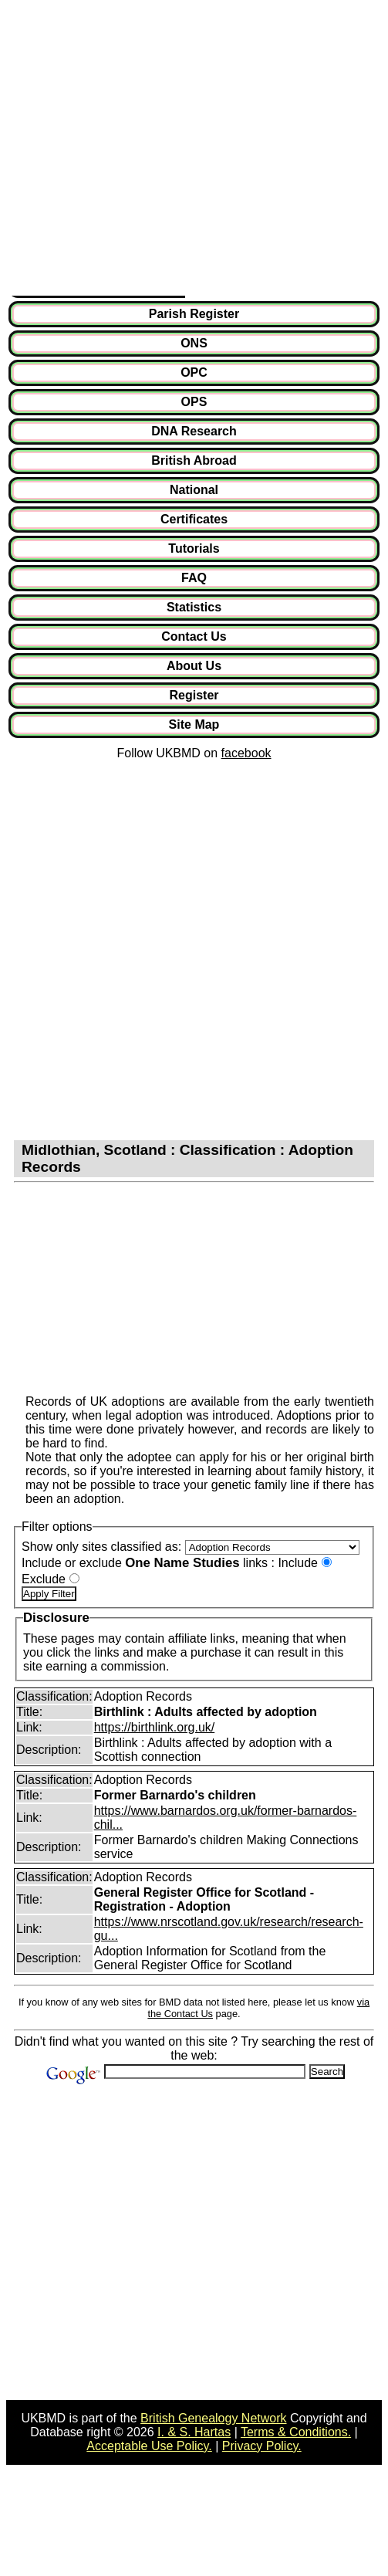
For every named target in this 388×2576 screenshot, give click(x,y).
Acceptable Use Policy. (148, 2445)
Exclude (44, 1579)
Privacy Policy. (262, 2445)
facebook (246, 753)
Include (298, 1562)
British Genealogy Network (213, 2418)
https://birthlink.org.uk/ (154, 1727)
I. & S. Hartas (194, 2432)
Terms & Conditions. (296, 2432)
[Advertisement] (144, 151)
